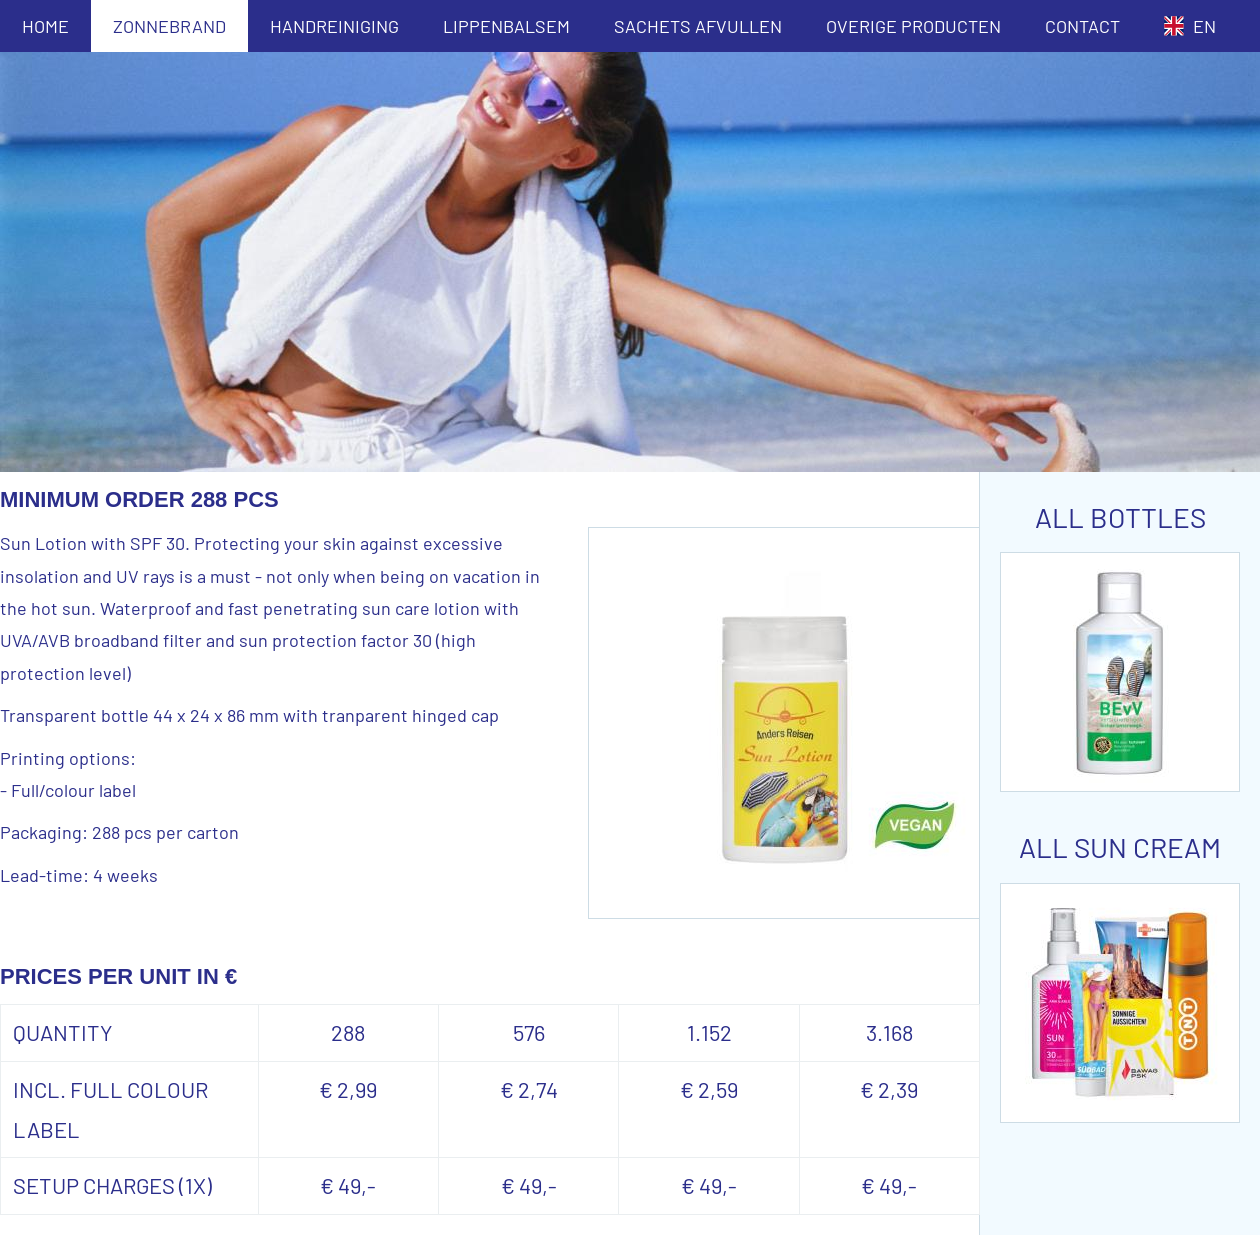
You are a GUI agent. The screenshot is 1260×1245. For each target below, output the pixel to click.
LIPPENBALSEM (506, 26)
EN (1190, 26)
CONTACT (1082, 26)
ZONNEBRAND (169, 26)
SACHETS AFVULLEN (698, 26)
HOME (45, 26)
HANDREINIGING (334, 26)
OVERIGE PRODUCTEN (913, 26)
